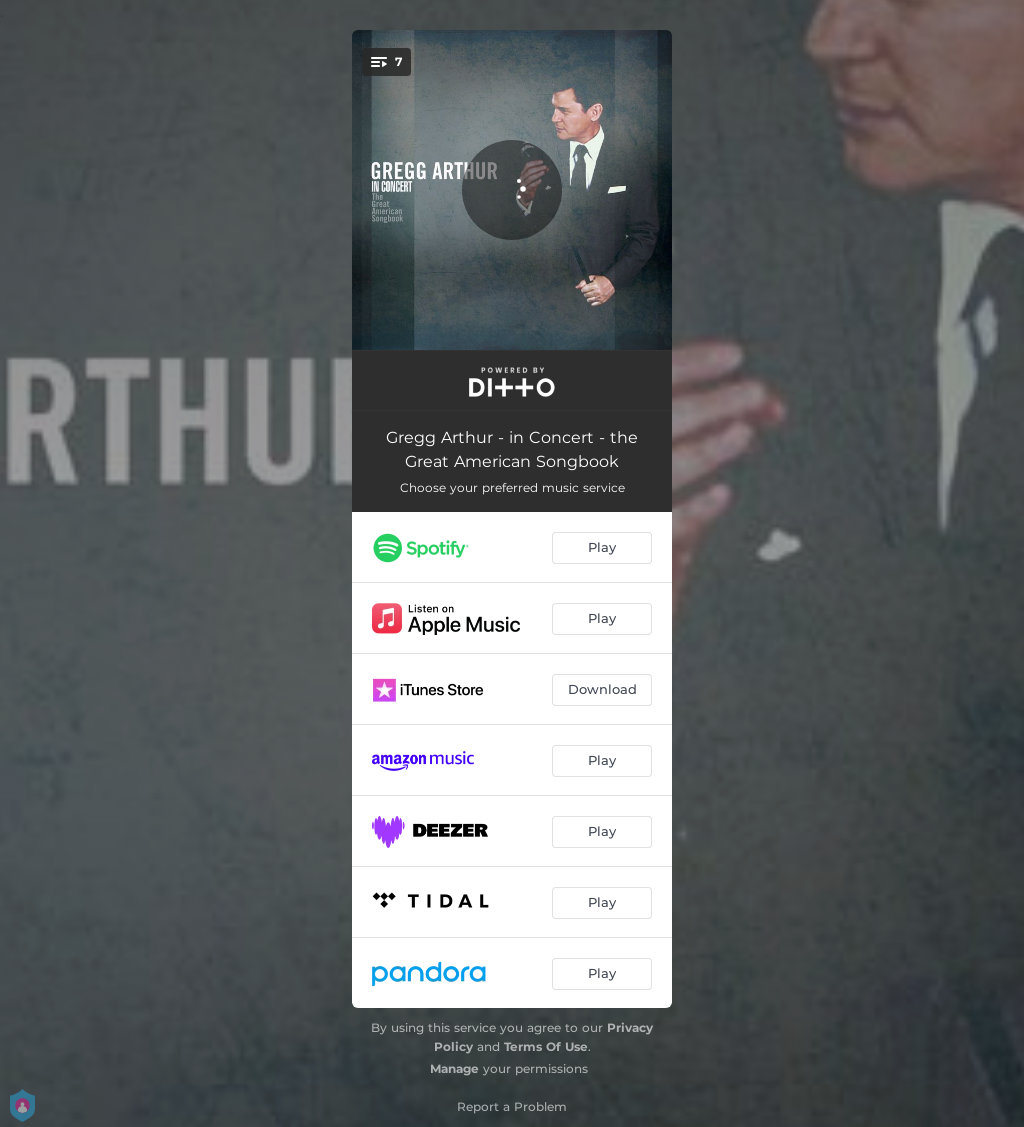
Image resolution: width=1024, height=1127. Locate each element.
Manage (454, 1068)
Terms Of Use (546, 1046)
